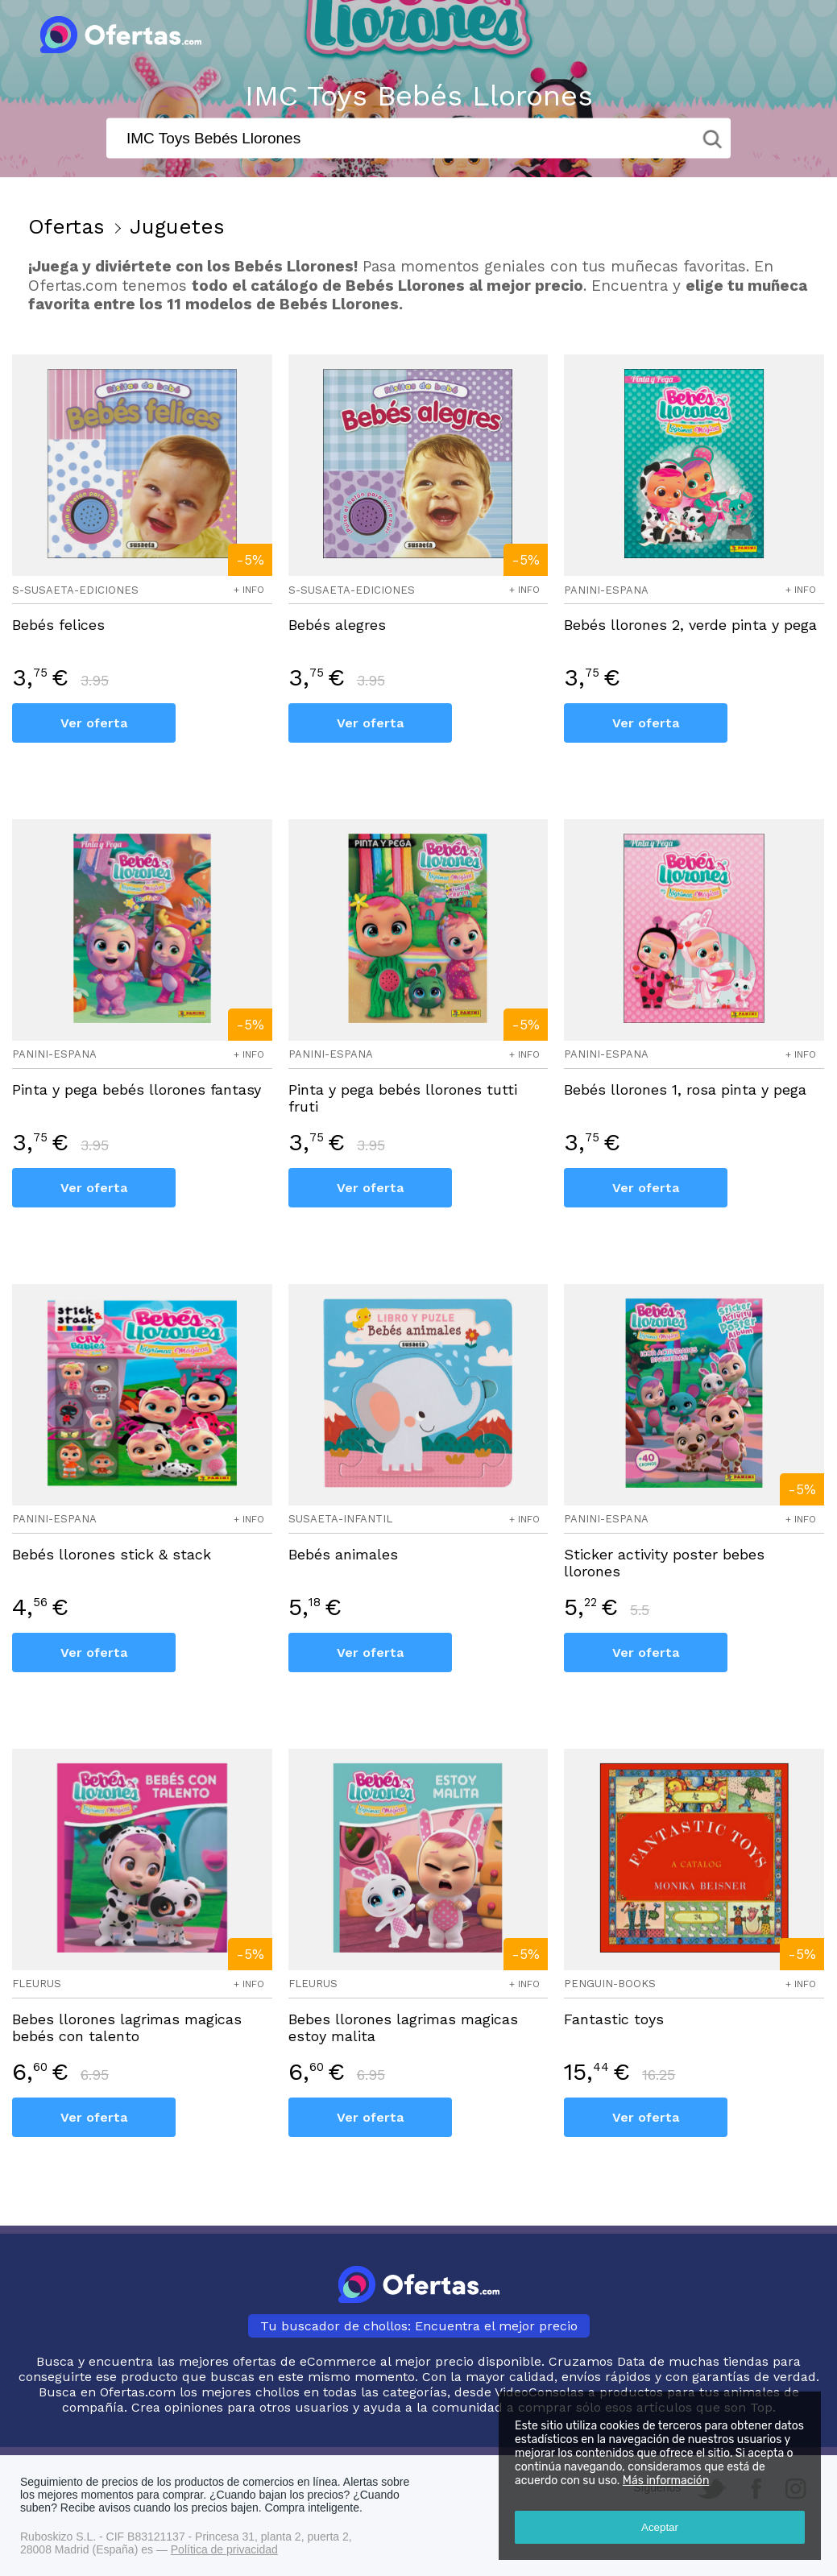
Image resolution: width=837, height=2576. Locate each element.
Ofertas (66, 226)
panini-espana (606, 590)
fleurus (36, 1984)
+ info (249, 589)
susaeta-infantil (340, 1519)
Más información (666, 2480)
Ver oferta (93, 723)
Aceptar (659, 2527)
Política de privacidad (224, 2549)
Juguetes (177, 226)
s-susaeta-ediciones (75, 590)
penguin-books (610, 1984)
